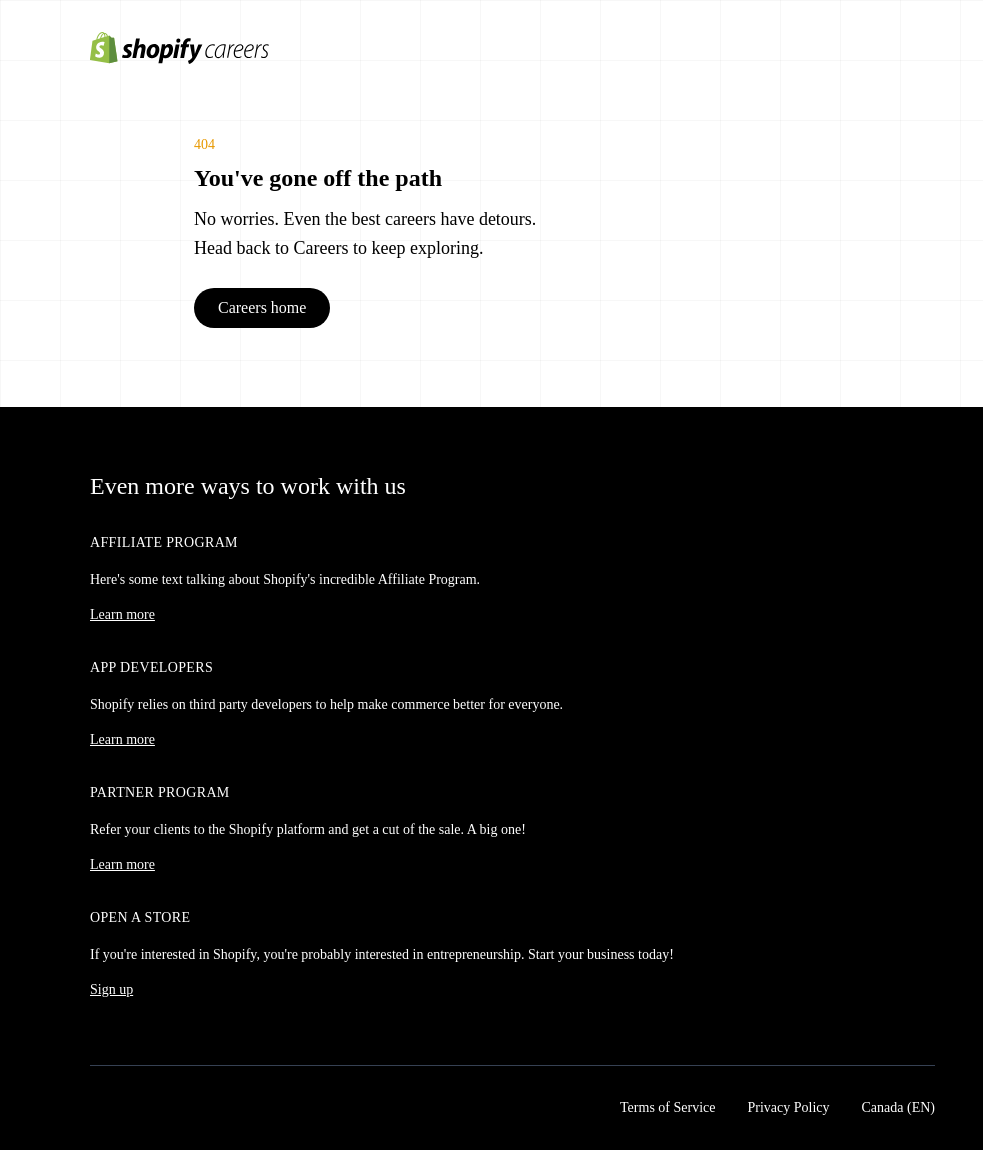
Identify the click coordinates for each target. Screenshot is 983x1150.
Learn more (122, 614)
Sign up (111, 989)
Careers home (262, 307)
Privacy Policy (788, 1107)
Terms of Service (667, 1107)
